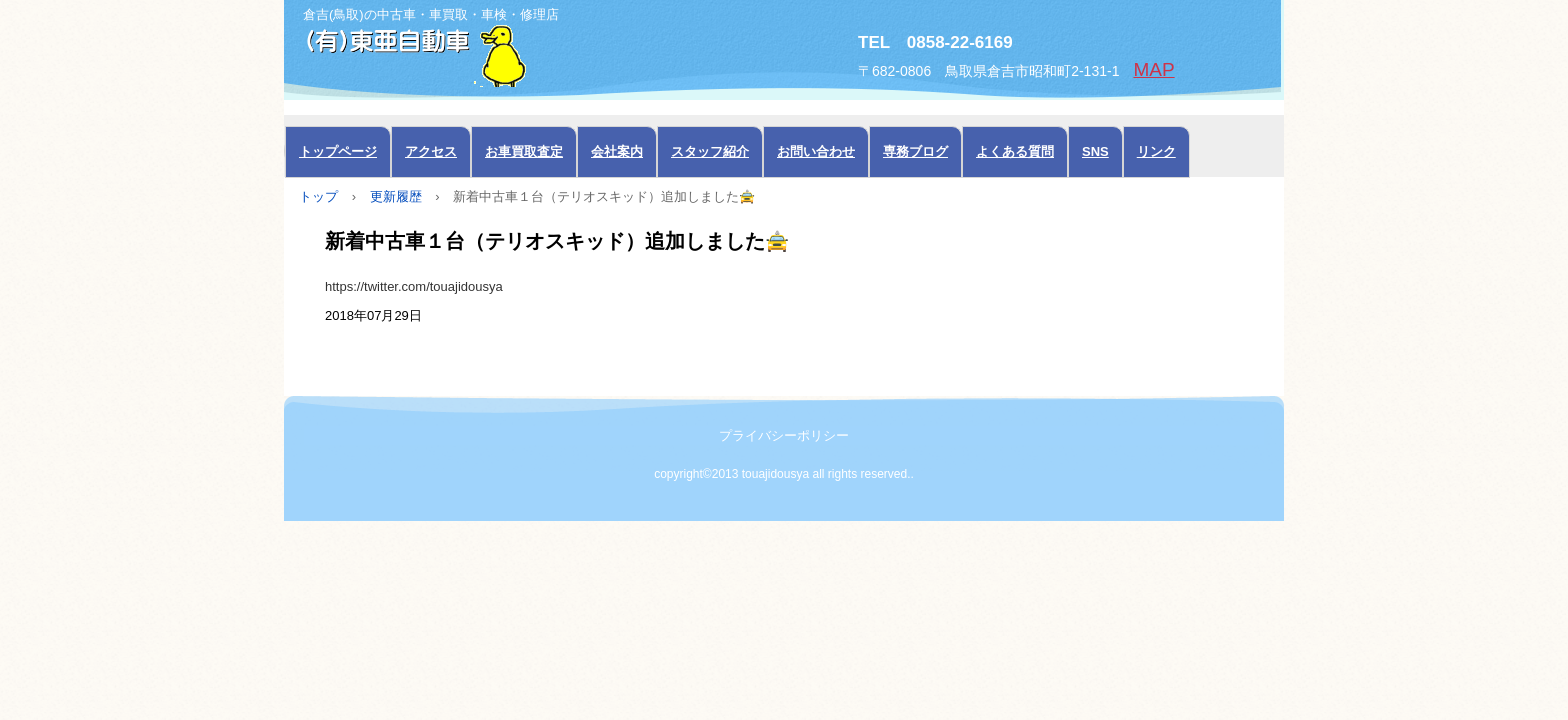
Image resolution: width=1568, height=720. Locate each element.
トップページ (338, 151)
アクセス (431, 151)
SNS (1095, 151)
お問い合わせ (816, 151)
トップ (318, 196)
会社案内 (617, 151)
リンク (1156, 151)
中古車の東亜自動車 (509, 54)
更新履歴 (396, 196)
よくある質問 (1015, 151)
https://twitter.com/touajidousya (414, 286)
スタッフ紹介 (710, 151)
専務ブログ (915, 151)
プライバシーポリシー (784, 435)
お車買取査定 (524, 151)
